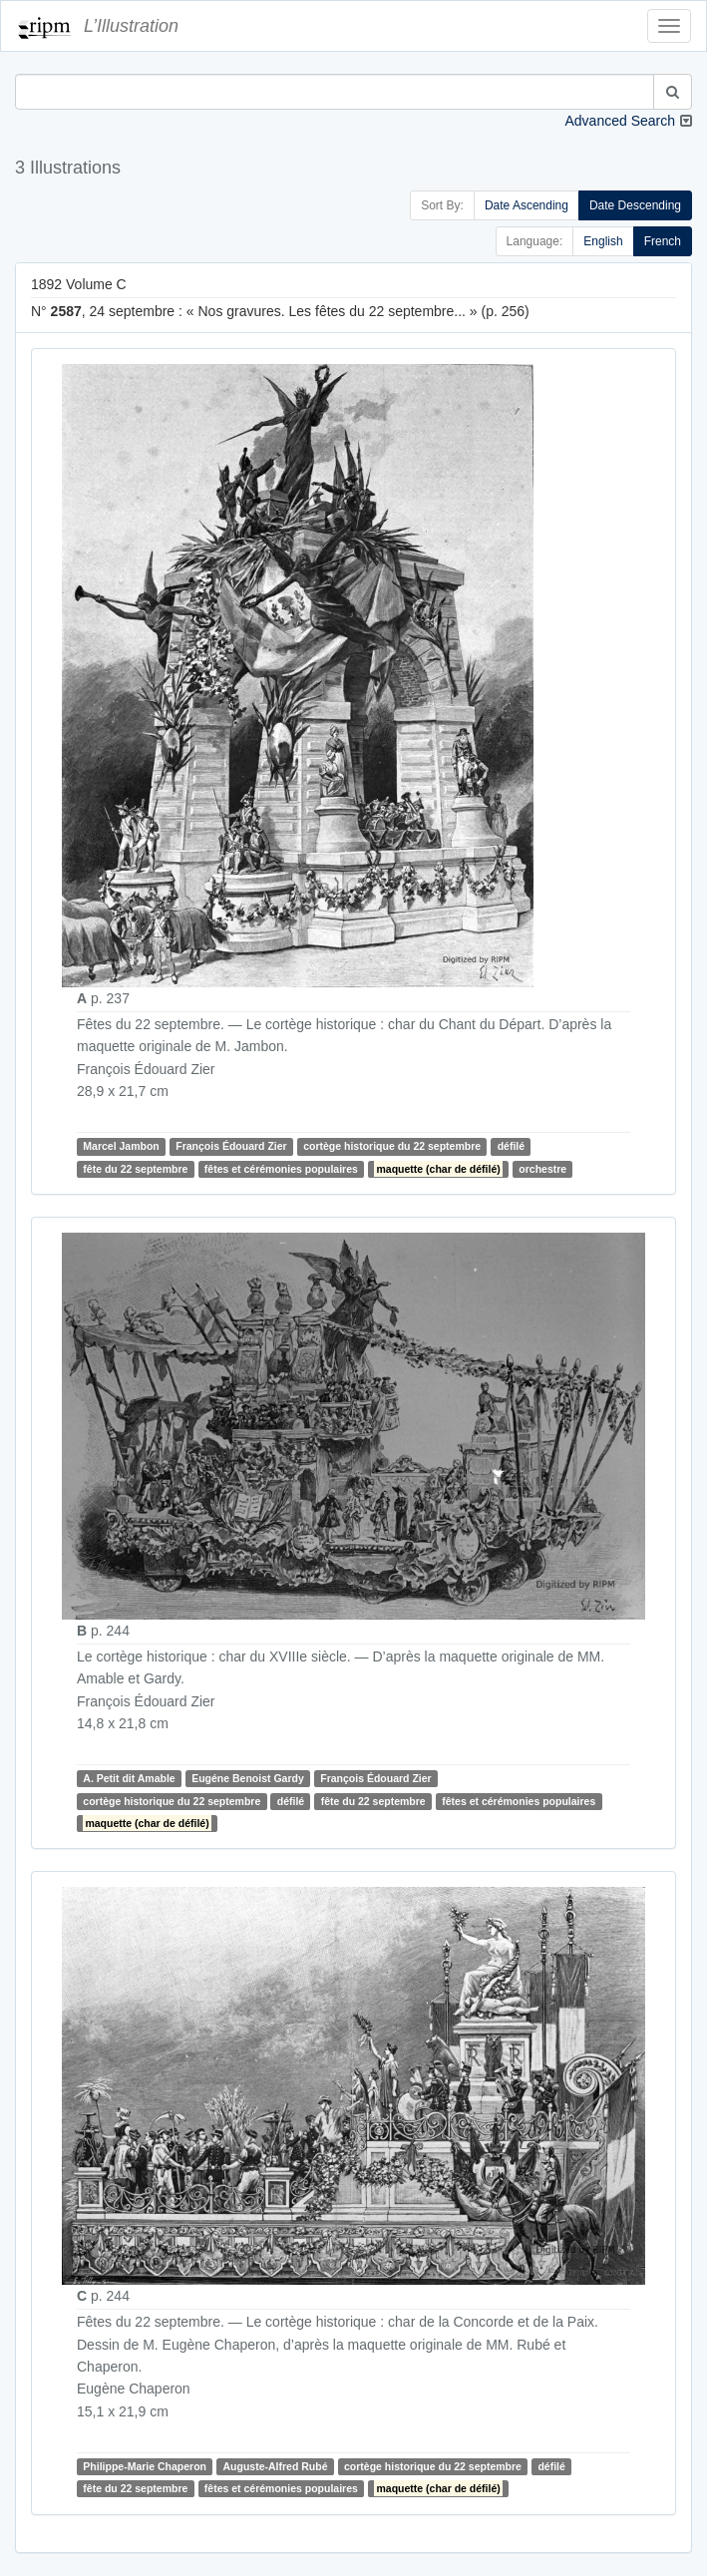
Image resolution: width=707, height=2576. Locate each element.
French (662, 241)
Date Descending (635, 205)
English (602, 241)
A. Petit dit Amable (129, 1778)
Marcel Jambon (121, 1146)
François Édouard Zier (231, 1146)
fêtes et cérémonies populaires (281, 1169)
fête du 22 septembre (135, 1169)
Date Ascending (526, 205)
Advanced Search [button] (619, 121)
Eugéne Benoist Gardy (247, 1778)
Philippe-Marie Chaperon (144, 2466)
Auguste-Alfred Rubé (274, 2466)
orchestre (542, 1169)
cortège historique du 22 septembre (392, 1146)
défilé (511, 1146)
